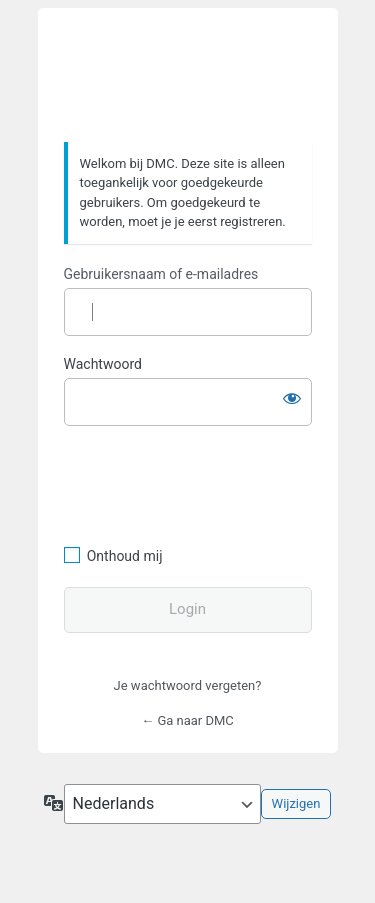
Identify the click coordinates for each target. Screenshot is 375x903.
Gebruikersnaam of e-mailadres (161, 274)
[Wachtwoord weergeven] (292, 398)
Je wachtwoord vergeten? (188, 685)
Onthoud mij (125, 556)
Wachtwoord (103, 364)
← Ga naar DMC (187, 720)
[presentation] (201, 483)
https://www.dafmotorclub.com (187, 76)
